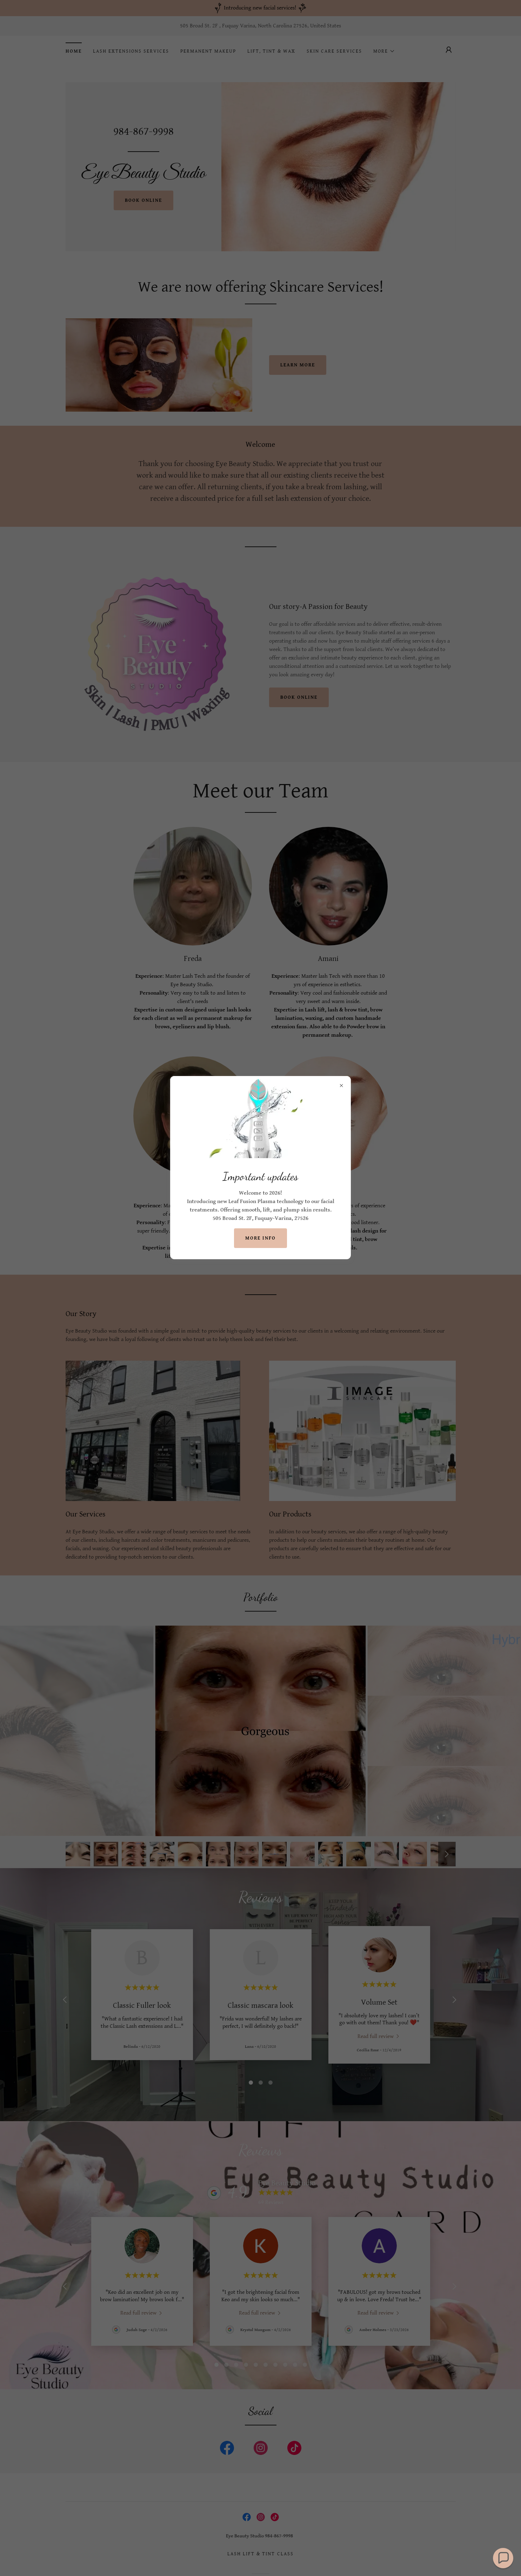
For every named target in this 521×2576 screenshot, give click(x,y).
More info (260, 1238)
